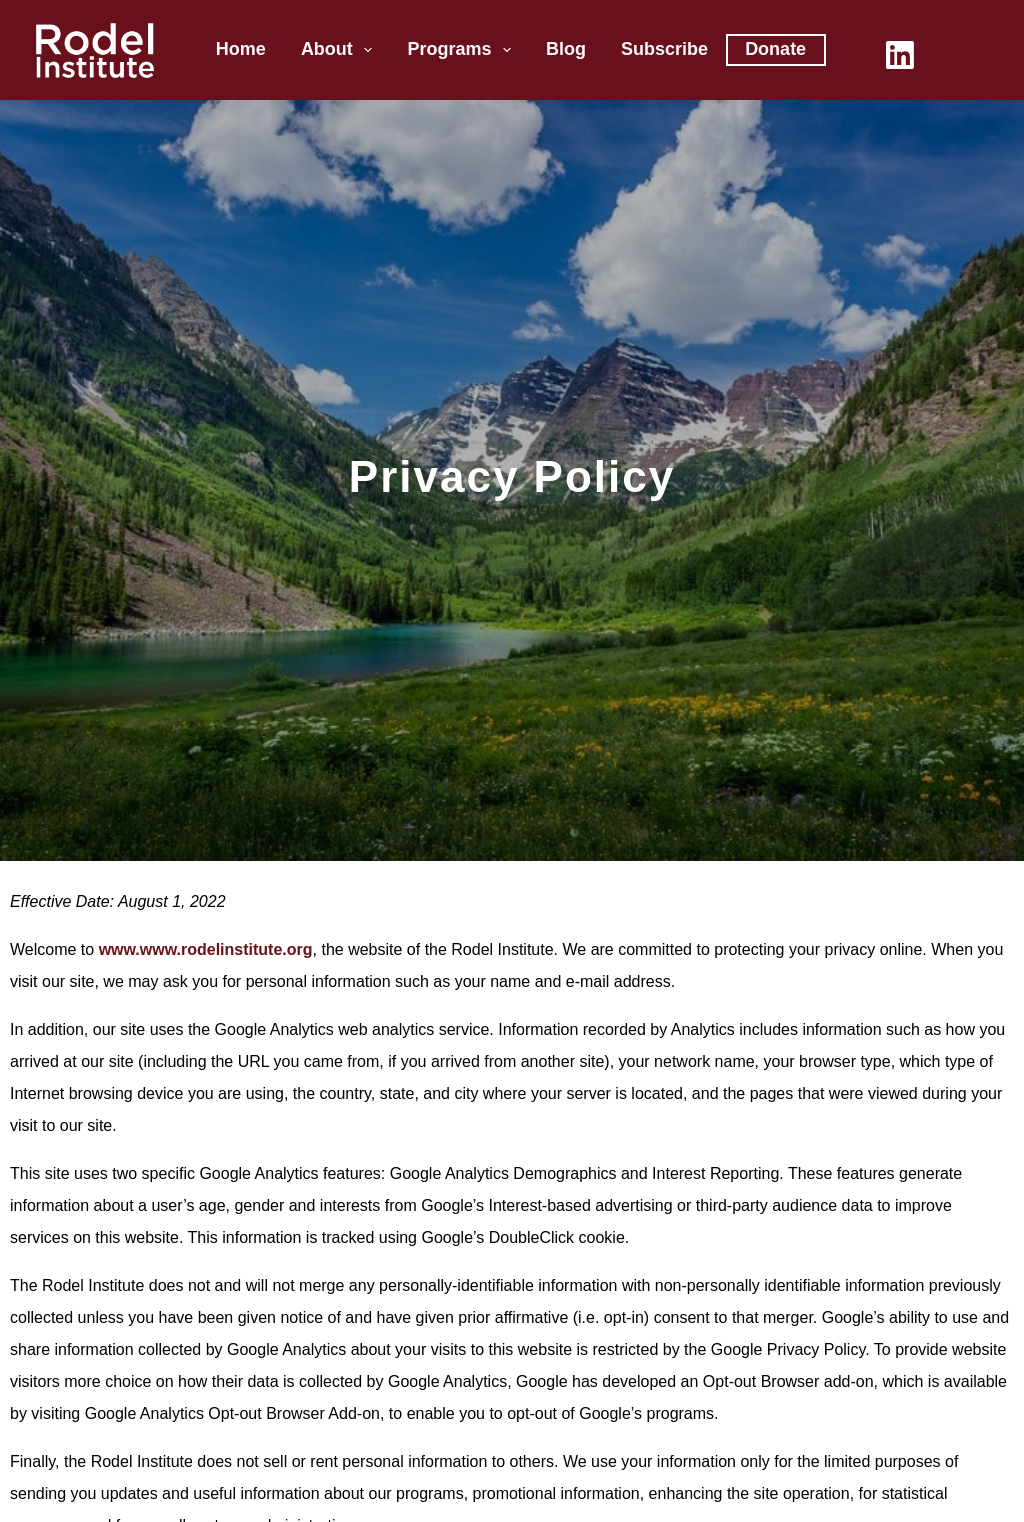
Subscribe (664, 49)
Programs (463, 50)
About (341, 50)
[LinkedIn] (900, 55)
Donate (775, 49)
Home (241, 49)
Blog (566, 49)
